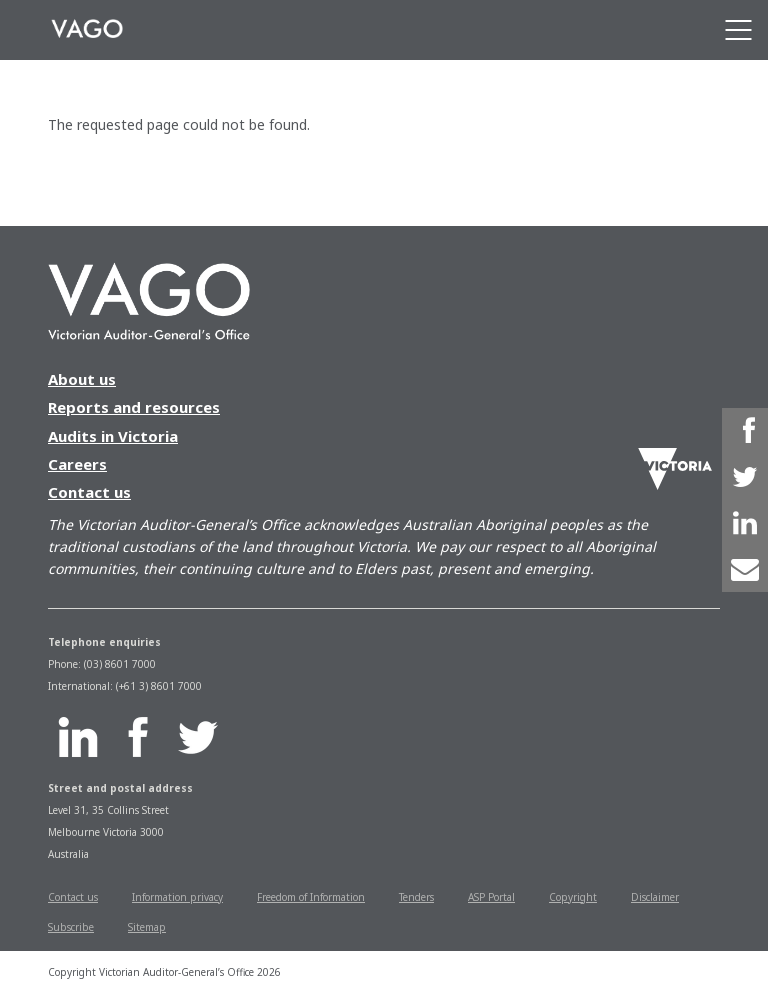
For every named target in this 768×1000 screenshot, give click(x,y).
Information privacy (177, 897)
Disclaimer (655, 897)
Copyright (573, 897)
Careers (77, 464)
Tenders (416, 897)
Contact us (89, 492)
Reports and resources (134, 407)
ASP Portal (491, 897)
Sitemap (147, 927)
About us (82, 379)
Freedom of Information (311, 897)
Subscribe (71, 927)
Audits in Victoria (113, 436)
